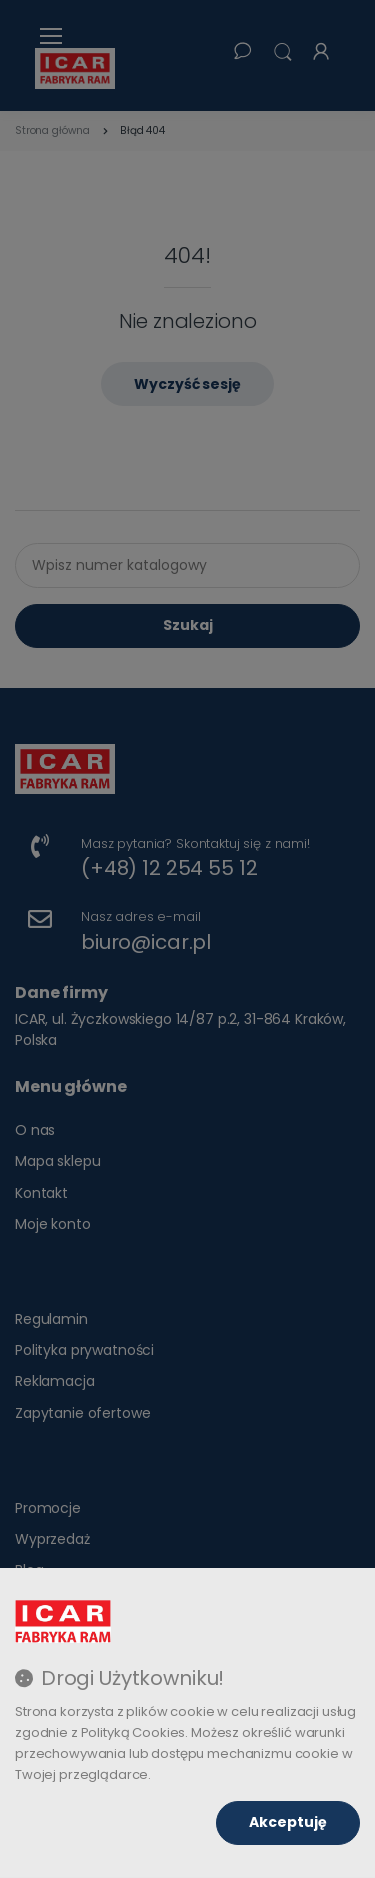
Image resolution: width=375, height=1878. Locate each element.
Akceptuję (288, 1822)
